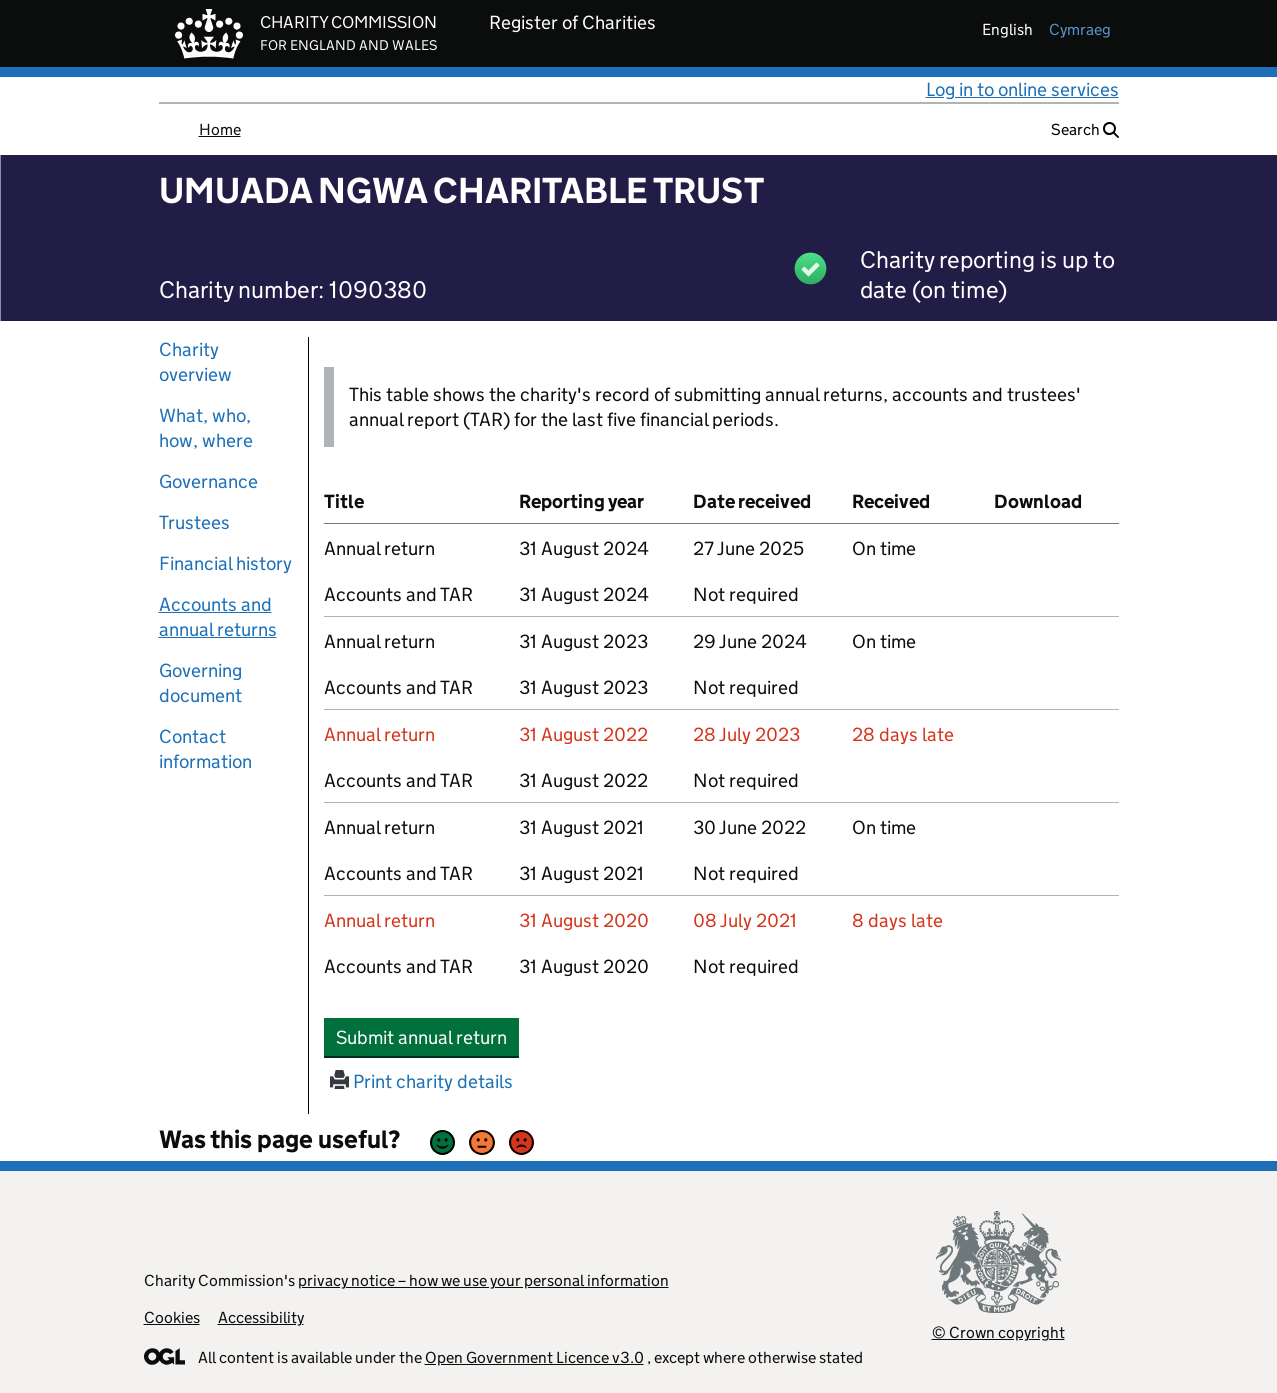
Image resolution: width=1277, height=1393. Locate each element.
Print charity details (421, 1081)
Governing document (200, 683)
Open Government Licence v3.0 (534, 1357)
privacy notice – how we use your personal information (483, 1280)
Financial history (225, 563)
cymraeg (1080, 29)
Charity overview (195, 362)
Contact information (205, 749)
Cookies (172, 1317)
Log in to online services (1022, 89)
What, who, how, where (206, 428)
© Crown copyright (998, 1332)
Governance (208, 481)
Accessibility (261, 1317)
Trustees (194, 522)
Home (220, 129)
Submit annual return (427, 1037)
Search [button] (1085, 129)
